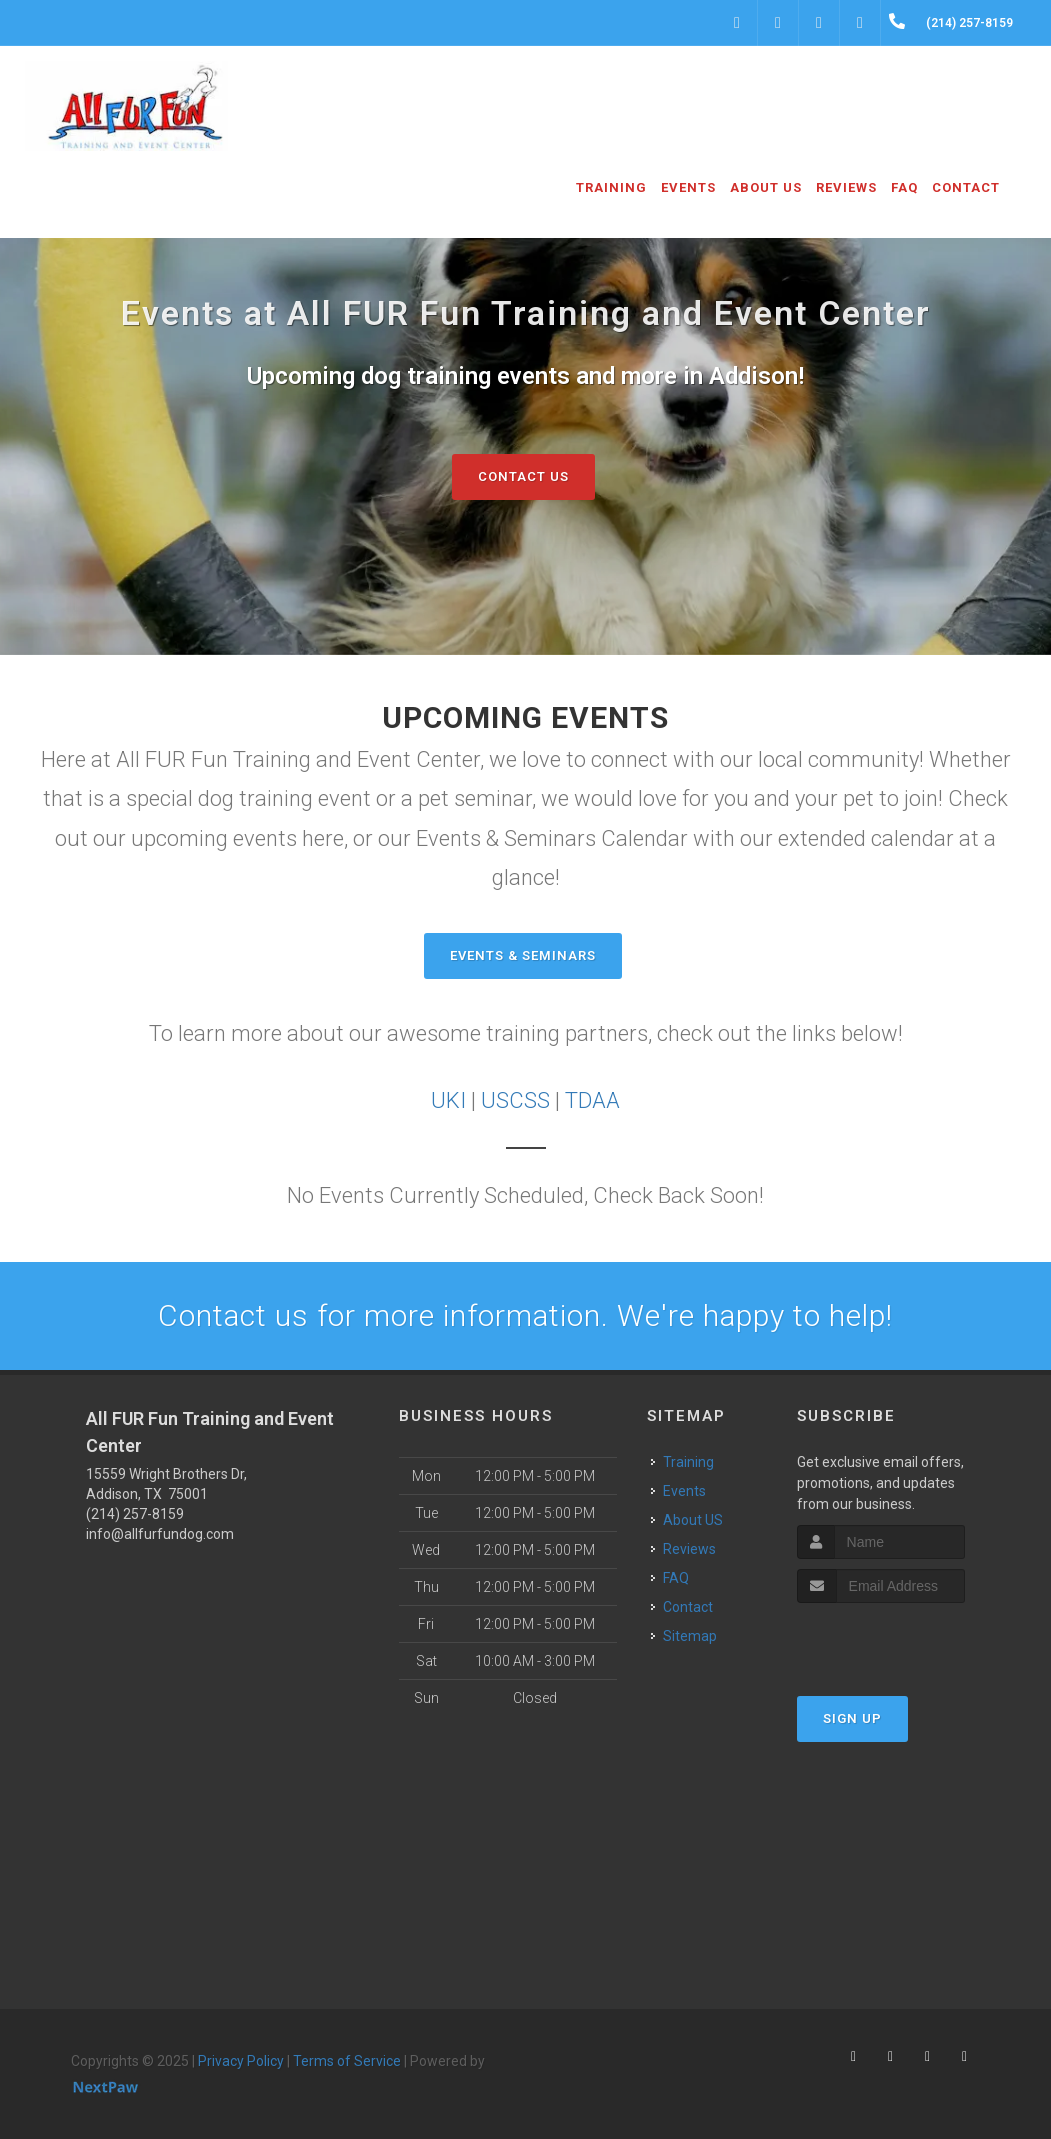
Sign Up (852, 1718)
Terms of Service (347, 2061)
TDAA (592, 1100)
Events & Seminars (523, 955)
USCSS (515, 1100)
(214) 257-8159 (135, 1514)
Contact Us (523, 476)
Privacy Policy (241, 2061)
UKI (448, 1100)
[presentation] (903, 1640)
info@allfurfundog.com (160, 1534)
